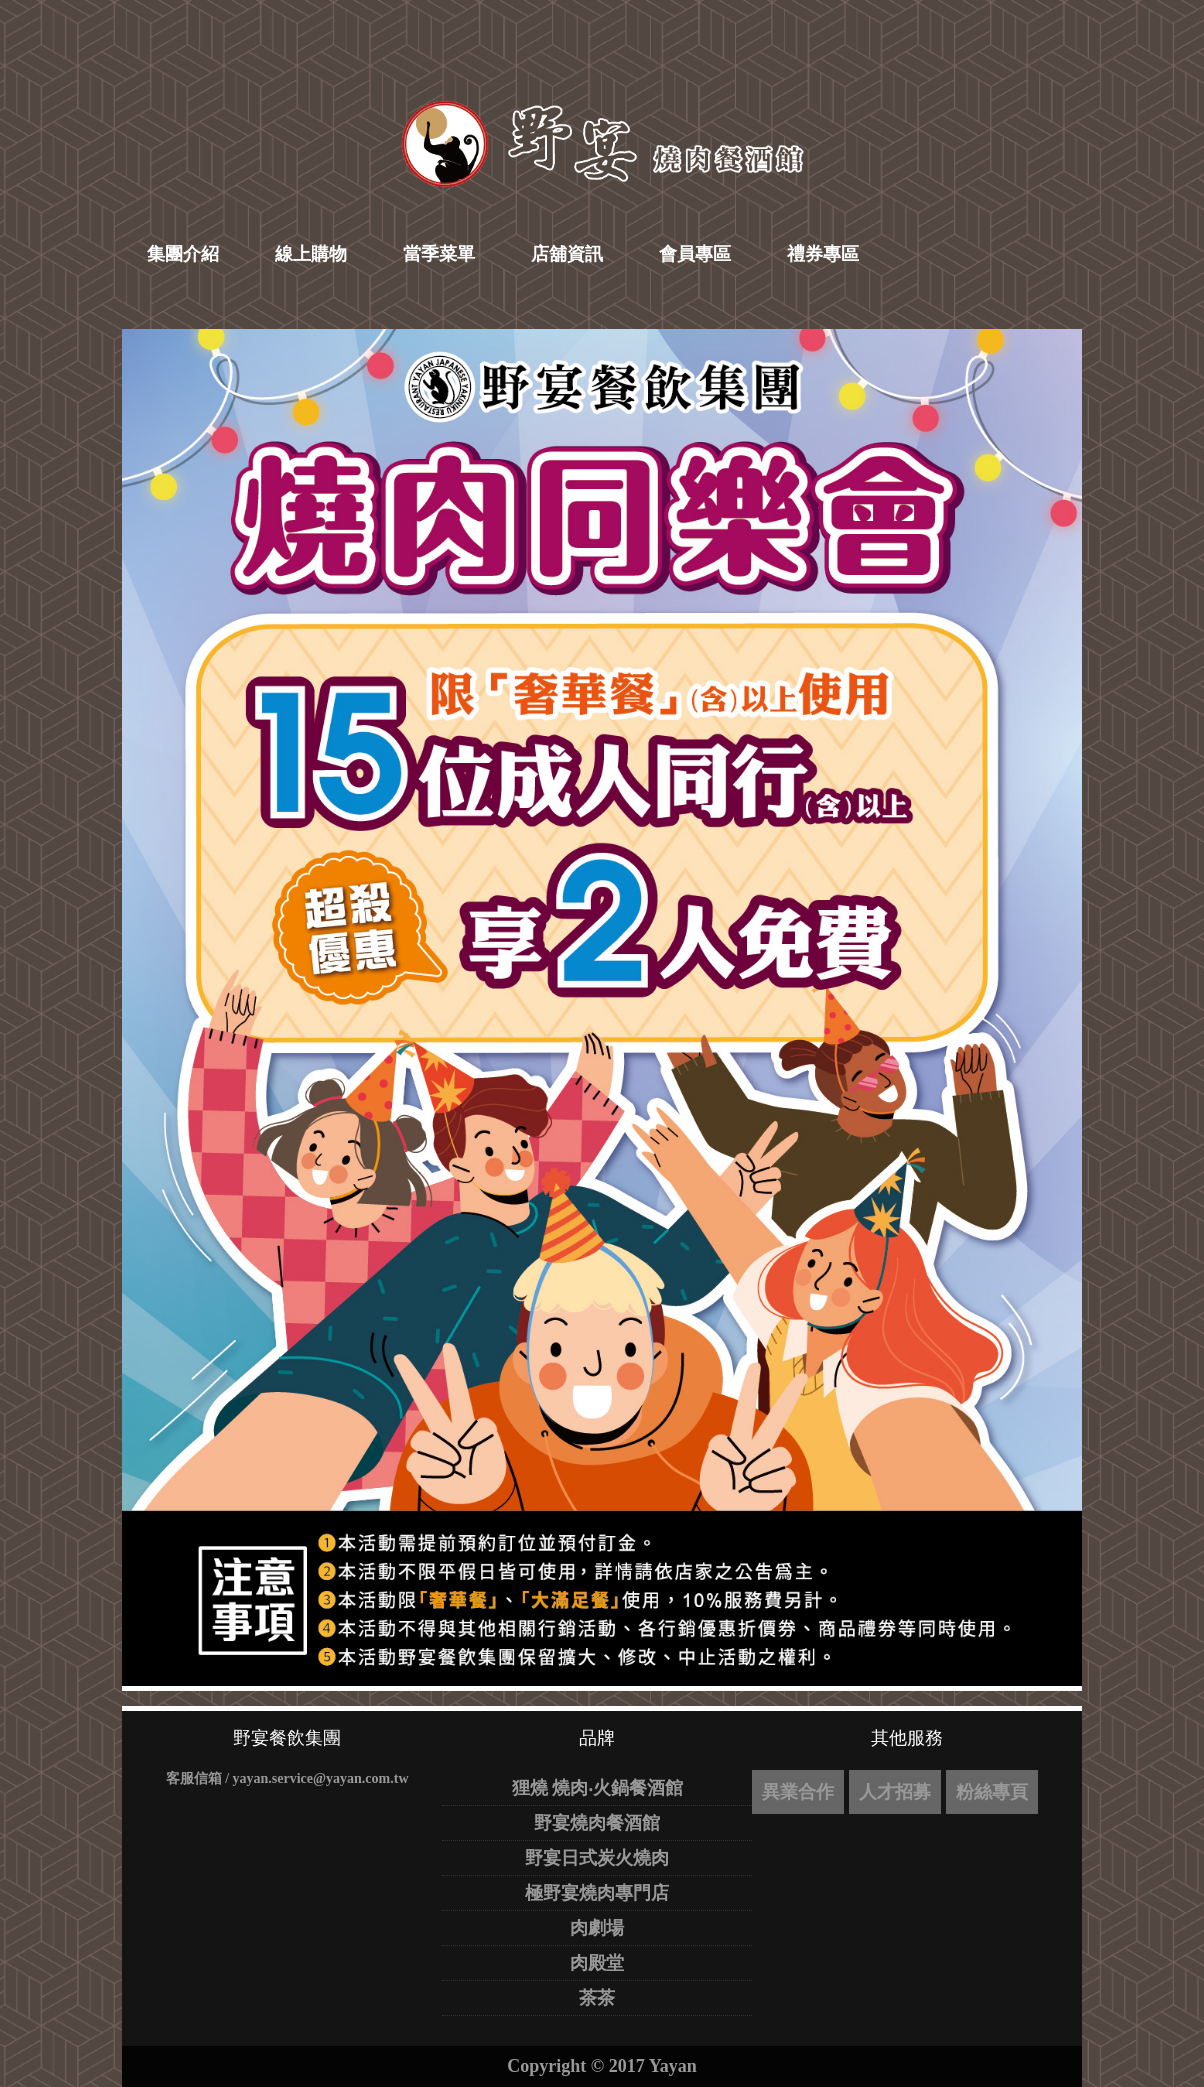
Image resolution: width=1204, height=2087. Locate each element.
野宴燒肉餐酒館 (597, 1823)
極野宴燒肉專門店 (597, 1893)
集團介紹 (183, 254)
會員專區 (695, 254)
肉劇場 (597, 1928)
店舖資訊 (567, 254)
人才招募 (895, 1792)
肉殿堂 (597, 1963)
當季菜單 (439, 254)
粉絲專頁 (992, 1792)
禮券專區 (823, 254)
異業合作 (798, 1792)
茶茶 (597, 1998)
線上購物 (311, 254)
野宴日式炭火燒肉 (597, 1858)
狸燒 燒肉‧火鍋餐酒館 (598, 1788)
